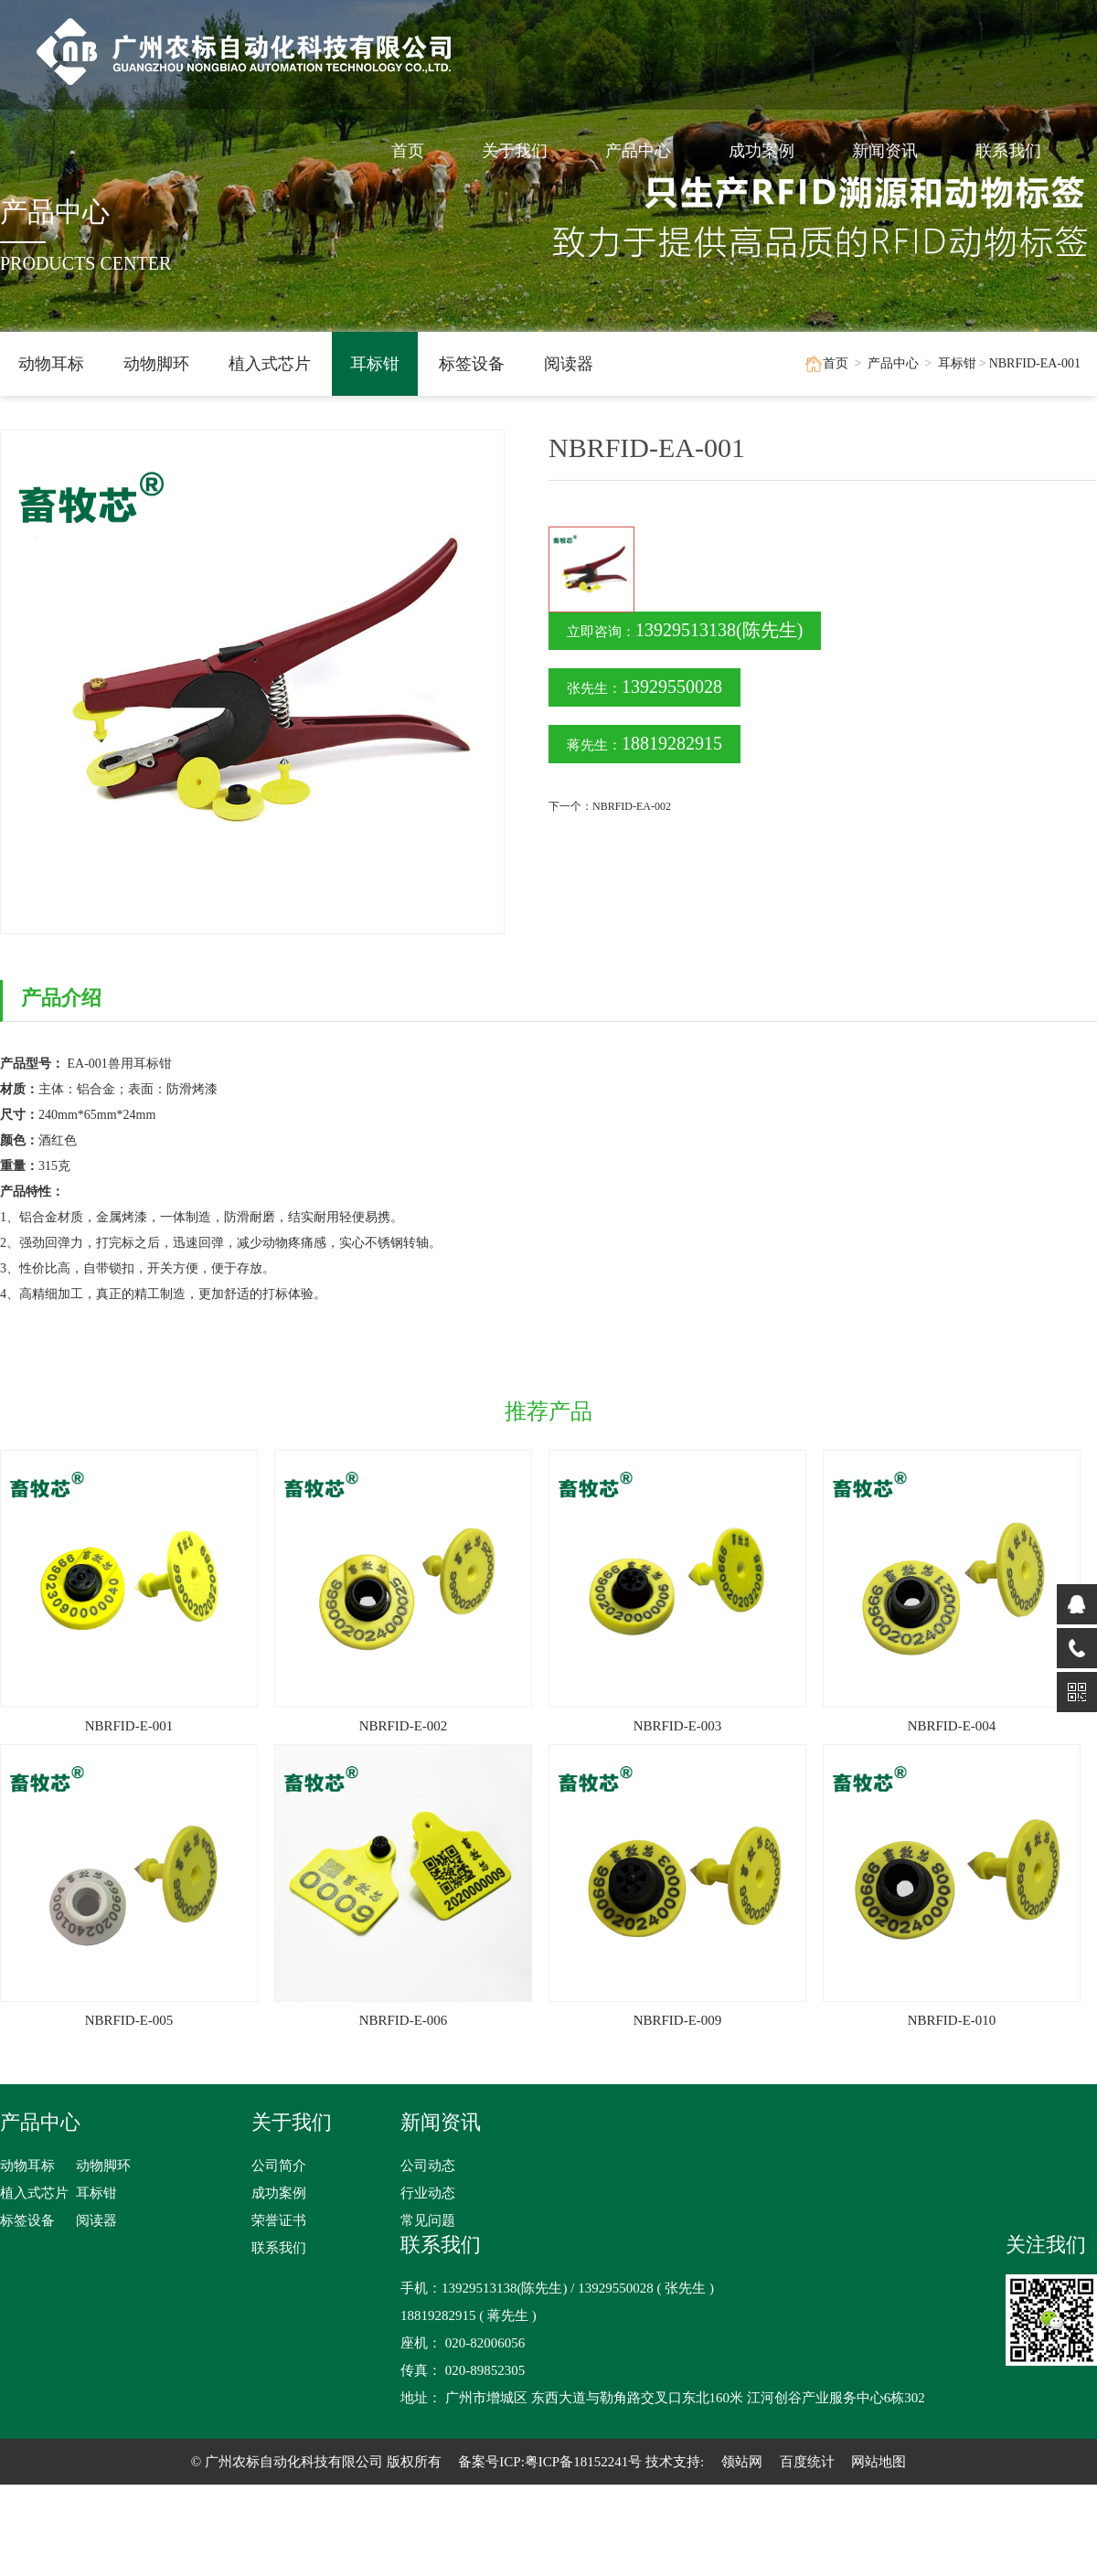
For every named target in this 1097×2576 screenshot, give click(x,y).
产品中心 (648, 151)
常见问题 (427, 2220)
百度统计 (807, 2461)
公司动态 (427, 2165)
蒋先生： (644, 743)
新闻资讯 (895, 151)
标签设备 (472, 364)
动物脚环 (156, 364)
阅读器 (568, 364)
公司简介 (278, 2165)
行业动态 (427, 2193)
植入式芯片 (270, 364)
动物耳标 (51, 364)
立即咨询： (685, 630)
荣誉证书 (278, 2220)
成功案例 (771, 151)
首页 (417, 151)
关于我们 (525, 151)
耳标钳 (374, 364)
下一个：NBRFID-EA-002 (609, 806)
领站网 (741, 2461)
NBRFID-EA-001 (1035, 363)
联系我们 (1018, 151)
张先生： (644, 686)
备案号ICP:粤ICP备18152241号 (550, 2461)
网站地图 (878, 2461)
